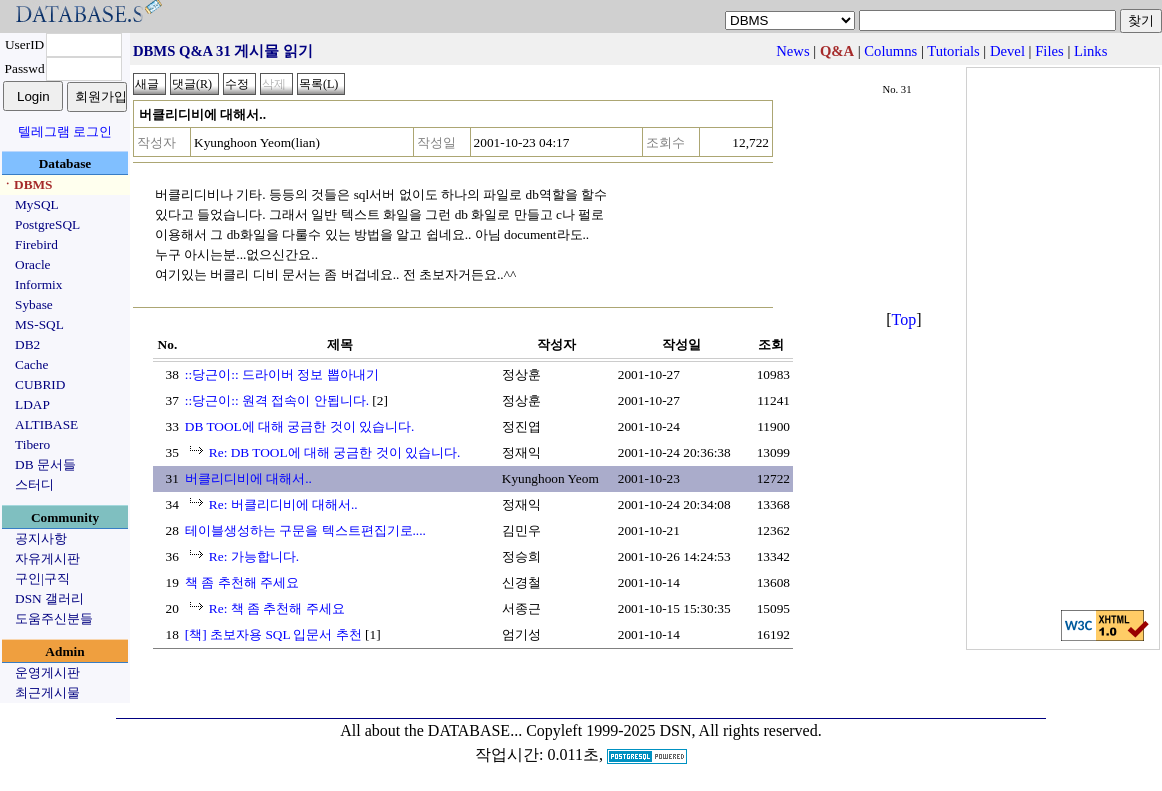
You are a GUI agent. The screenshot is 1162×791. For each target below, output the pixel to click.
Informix (38, 284)
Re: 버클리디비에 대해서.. (283, 504)
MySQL (37, 204)
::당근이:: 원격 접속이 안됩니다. (277, 400)
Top (904, 319)
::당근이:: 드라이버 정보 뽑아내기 (282, 374)
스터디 (34, 484)
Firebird (36, 244)
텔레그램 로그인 (65, 131)
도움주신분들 (54, 618)
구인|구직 (42, 578)
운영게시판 (47, 672)
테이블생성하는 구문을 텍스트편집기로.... (305, 530)
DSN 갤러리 (49, 598)
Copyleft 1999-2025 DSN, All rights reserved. (674, 730)
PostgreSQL (47, 224)
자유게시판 (47, 558)
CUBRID (40, 384)
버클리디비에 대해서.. (248, 478)
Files (1049, 51)
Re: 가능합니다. (254, 556)
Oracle (33, 264)
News (792, 51)
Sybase (34, 304)
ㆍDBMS (27, 184)
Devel (1007, 51)
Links (1090, 51)
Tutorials (953, 51)
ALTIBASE (46, 424)
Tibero (32, 444)
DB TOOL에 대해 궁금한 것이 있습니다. (300, 426)
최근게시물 (47, 692)
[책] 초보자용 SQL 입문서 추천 (273, 634)
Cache (31, 364)
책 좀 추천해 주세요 (242, 582)
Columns (890, 51)
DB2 (27, 344)
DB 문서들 (45, 464)
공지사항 (41, 538)
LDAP (32, 404)
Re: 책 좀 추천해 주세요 (277, 608)
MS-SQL (39, 324)
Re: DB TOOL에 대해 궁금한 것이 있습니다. (334, 452)
